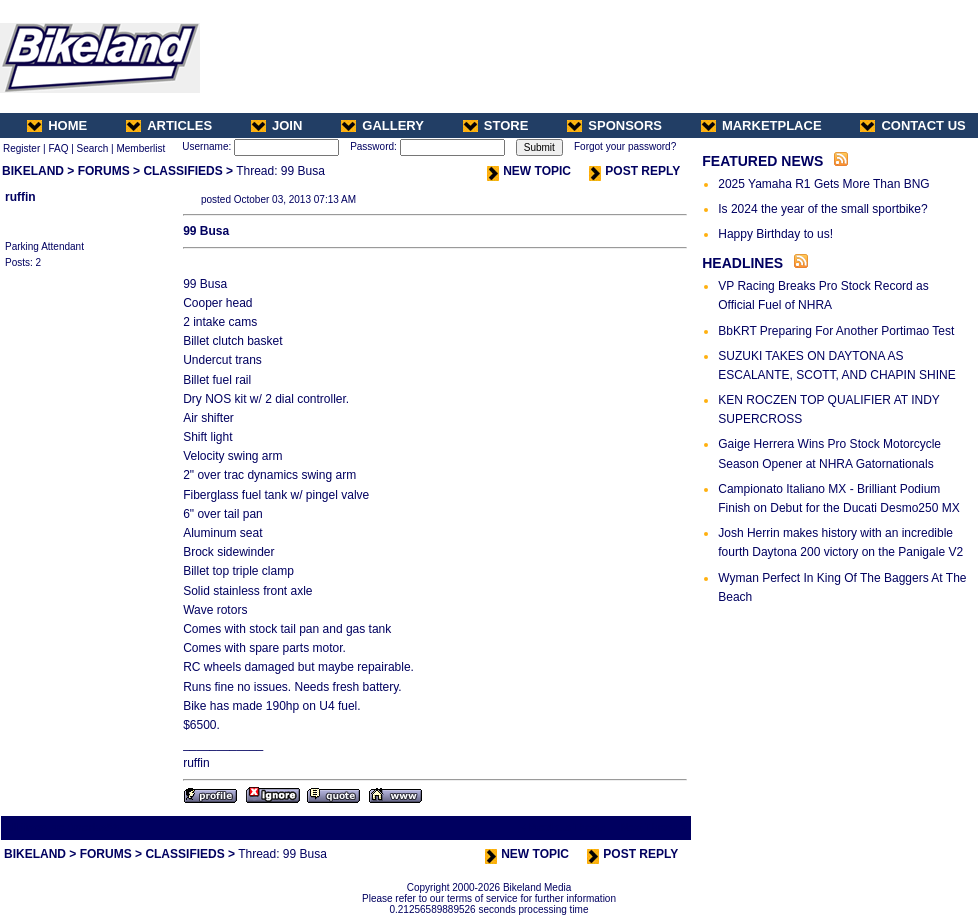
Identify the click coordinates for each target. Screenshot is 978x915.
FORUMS (104, 171)
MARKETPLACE (761, 125)
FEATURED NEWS (762, 161)
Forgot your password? (625, 146)
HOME (57, 125)
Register (21, 148)
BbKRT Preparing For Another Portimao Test (836, 331)
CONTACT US (912, 125)
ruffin (20, 197)
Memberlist (140, 148)
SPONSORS (614, 125)
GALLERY (382, 125)
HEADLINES (742, 263)
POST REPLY (634, 171)
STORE (496, 125)
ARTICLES (169, 125)
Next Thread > (654, 827)
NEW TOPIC (529, 171)
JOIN (276, 125)
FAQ (58, 148)
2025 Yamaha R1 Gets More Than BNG (823, 184)
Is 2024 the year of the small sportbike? (822, 209)
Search (93, 148)
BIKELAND (33, 171)
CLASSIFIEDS (182, 171)
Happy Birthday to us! (775, 234)
